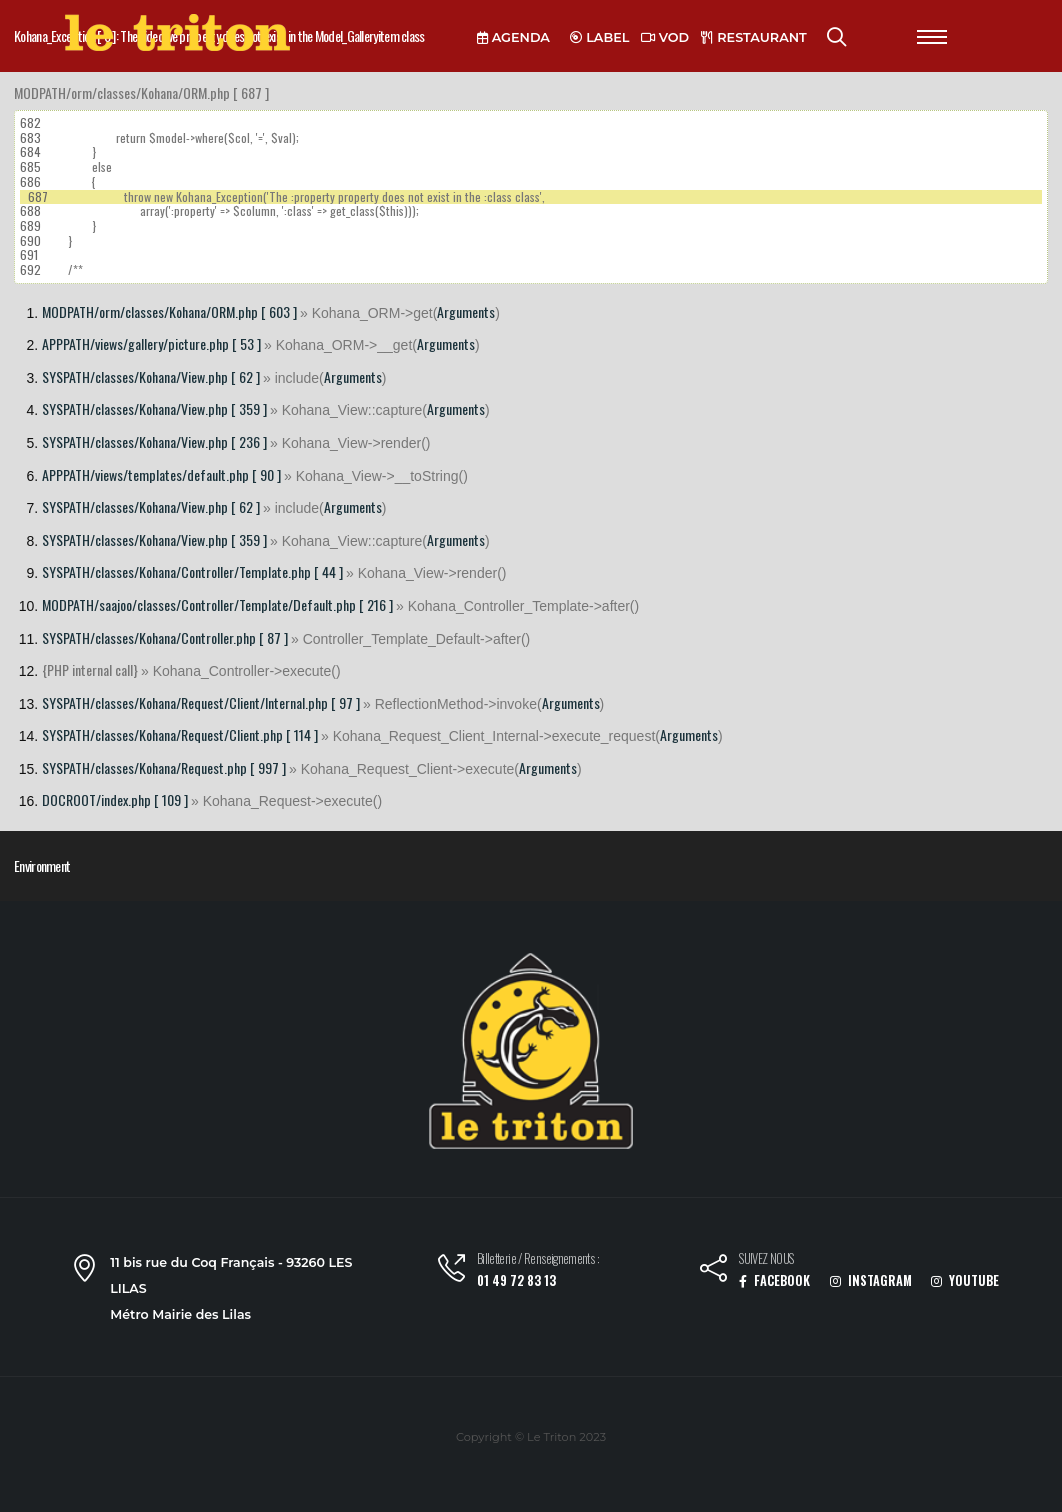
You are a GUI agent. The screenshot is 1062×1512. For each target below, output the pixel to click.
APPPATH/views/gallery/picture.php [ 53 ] (151, 343)
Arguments (466, 311)
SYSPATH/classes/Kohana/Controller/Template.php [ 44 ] (192, 571)
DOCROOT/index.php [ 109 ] (115, 799)
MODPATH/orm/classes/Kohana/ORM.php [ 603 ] (169, 311)
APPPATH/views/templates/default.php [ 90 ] (161, 474)
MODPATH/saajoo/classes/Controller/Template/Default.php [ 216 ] (217, 604)
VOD (665, 37)
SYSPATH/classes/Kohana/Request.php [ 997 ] (164, 767)
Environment (42, 865)
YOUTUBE (965, 1280)
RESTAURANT (754, 37)
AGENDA (513, 37)
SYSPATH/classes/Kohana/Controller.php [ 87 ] (165, 637)
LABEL (600, 37)
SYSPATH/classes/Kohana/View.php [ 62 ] (151, 376)
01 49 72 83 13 (516, 1280)
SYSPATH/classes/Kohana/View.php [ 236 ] (154, 441)
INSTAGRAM (871, 1280)
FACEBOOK (774, 1280)
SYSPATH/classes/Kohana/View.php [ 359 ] (154, 408)
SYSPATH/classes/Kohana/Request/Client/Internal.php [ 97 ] (201, 702)
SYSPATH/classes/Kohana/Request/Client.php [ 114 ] (180, 734)
